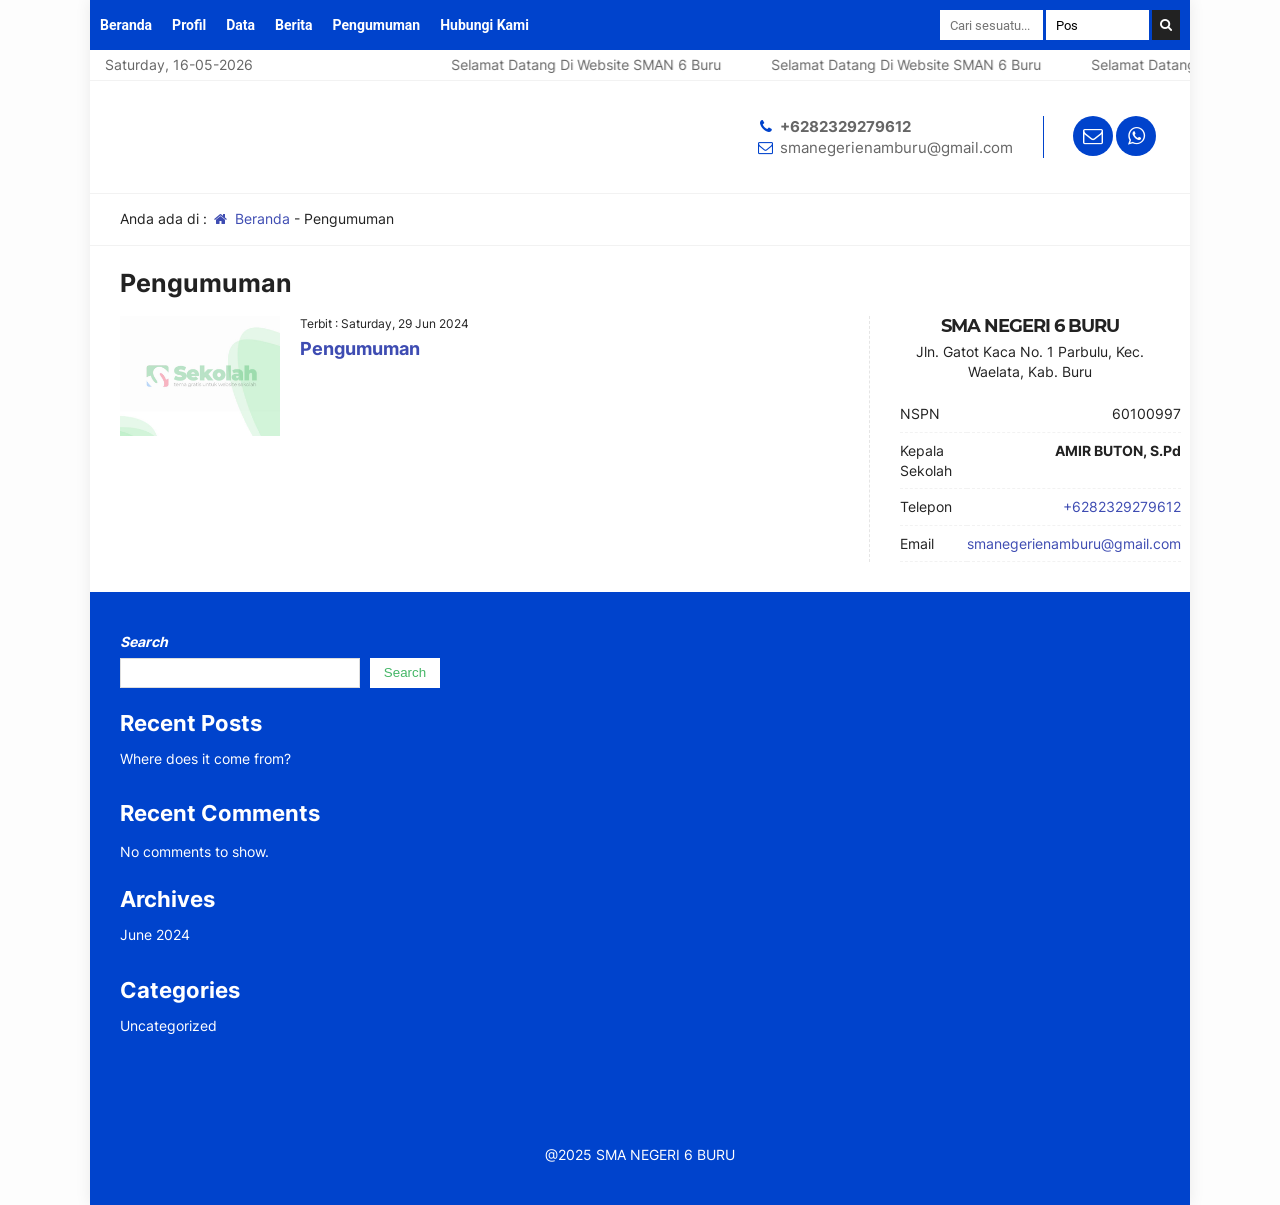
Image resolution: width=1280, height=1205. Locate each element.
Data (240, 25)
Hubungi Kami (484, 25)
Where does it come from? (205, 758)
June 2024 (155, 934)
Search (144, 641)
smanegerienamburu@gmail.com (896, 147)
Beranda (126, 25)
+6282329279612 (845, 126)
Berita (294, 25)
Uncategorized (168, 1025)
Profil (189, 25)
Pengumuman (377, 25)
